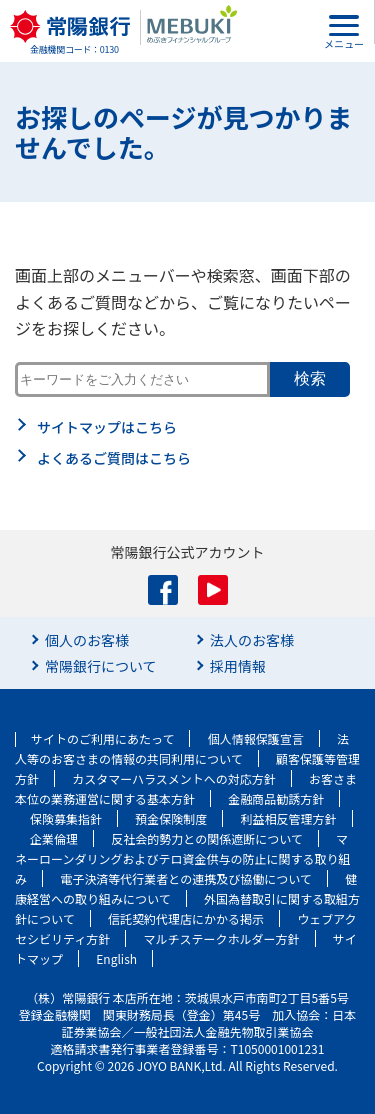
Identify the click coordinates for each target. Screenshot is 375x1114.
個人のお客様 (87, 640)
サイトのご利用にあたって (102, 738)
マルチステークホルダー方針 (222, 938)
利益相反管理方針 (289, 818)
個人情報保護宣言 (256, 738)
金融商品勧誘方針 (276, 798)
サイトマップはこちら (107, 427)
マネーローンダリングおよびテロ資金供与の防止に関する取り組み (182, 858)
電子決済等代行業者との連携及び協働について (186, 878)
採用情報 (238, 666)
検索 (310, 378)
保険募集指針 (66, 818)
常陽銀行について (101, 666)
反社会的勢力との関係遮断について (207, 838)
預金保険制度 (171, 818)
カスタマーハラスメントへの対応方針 (174, 778)
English (116, 958)
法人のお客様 (252, 640)
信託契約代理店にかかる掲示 (186, 918)
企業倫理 (54, 838)
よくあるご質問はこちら (114, 458)
